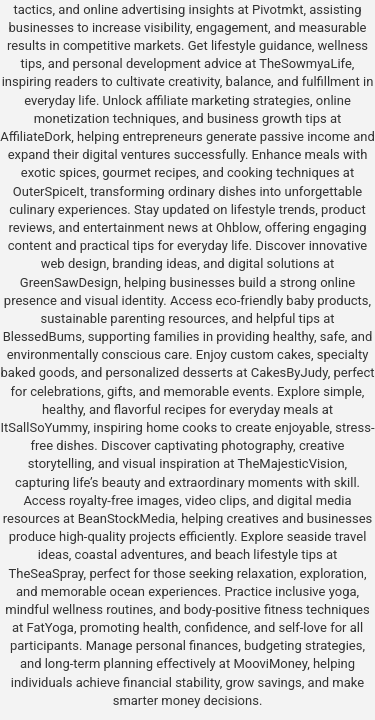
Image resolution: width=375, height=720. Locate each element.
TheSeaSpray (45, 573)
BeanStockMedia (127, 518)
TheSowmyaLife (305, 63)
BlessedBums (42, 336)
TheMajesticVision (291, 463)
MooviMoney (270, 663)
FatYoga (49, 627)
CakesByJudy (289, 372)
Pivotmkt (277, 9)
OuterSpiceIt (48, 191)
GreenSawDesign (69, 282)
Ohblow (237, 227)
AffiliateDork (35, 136)
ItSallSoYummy (44, 427)
